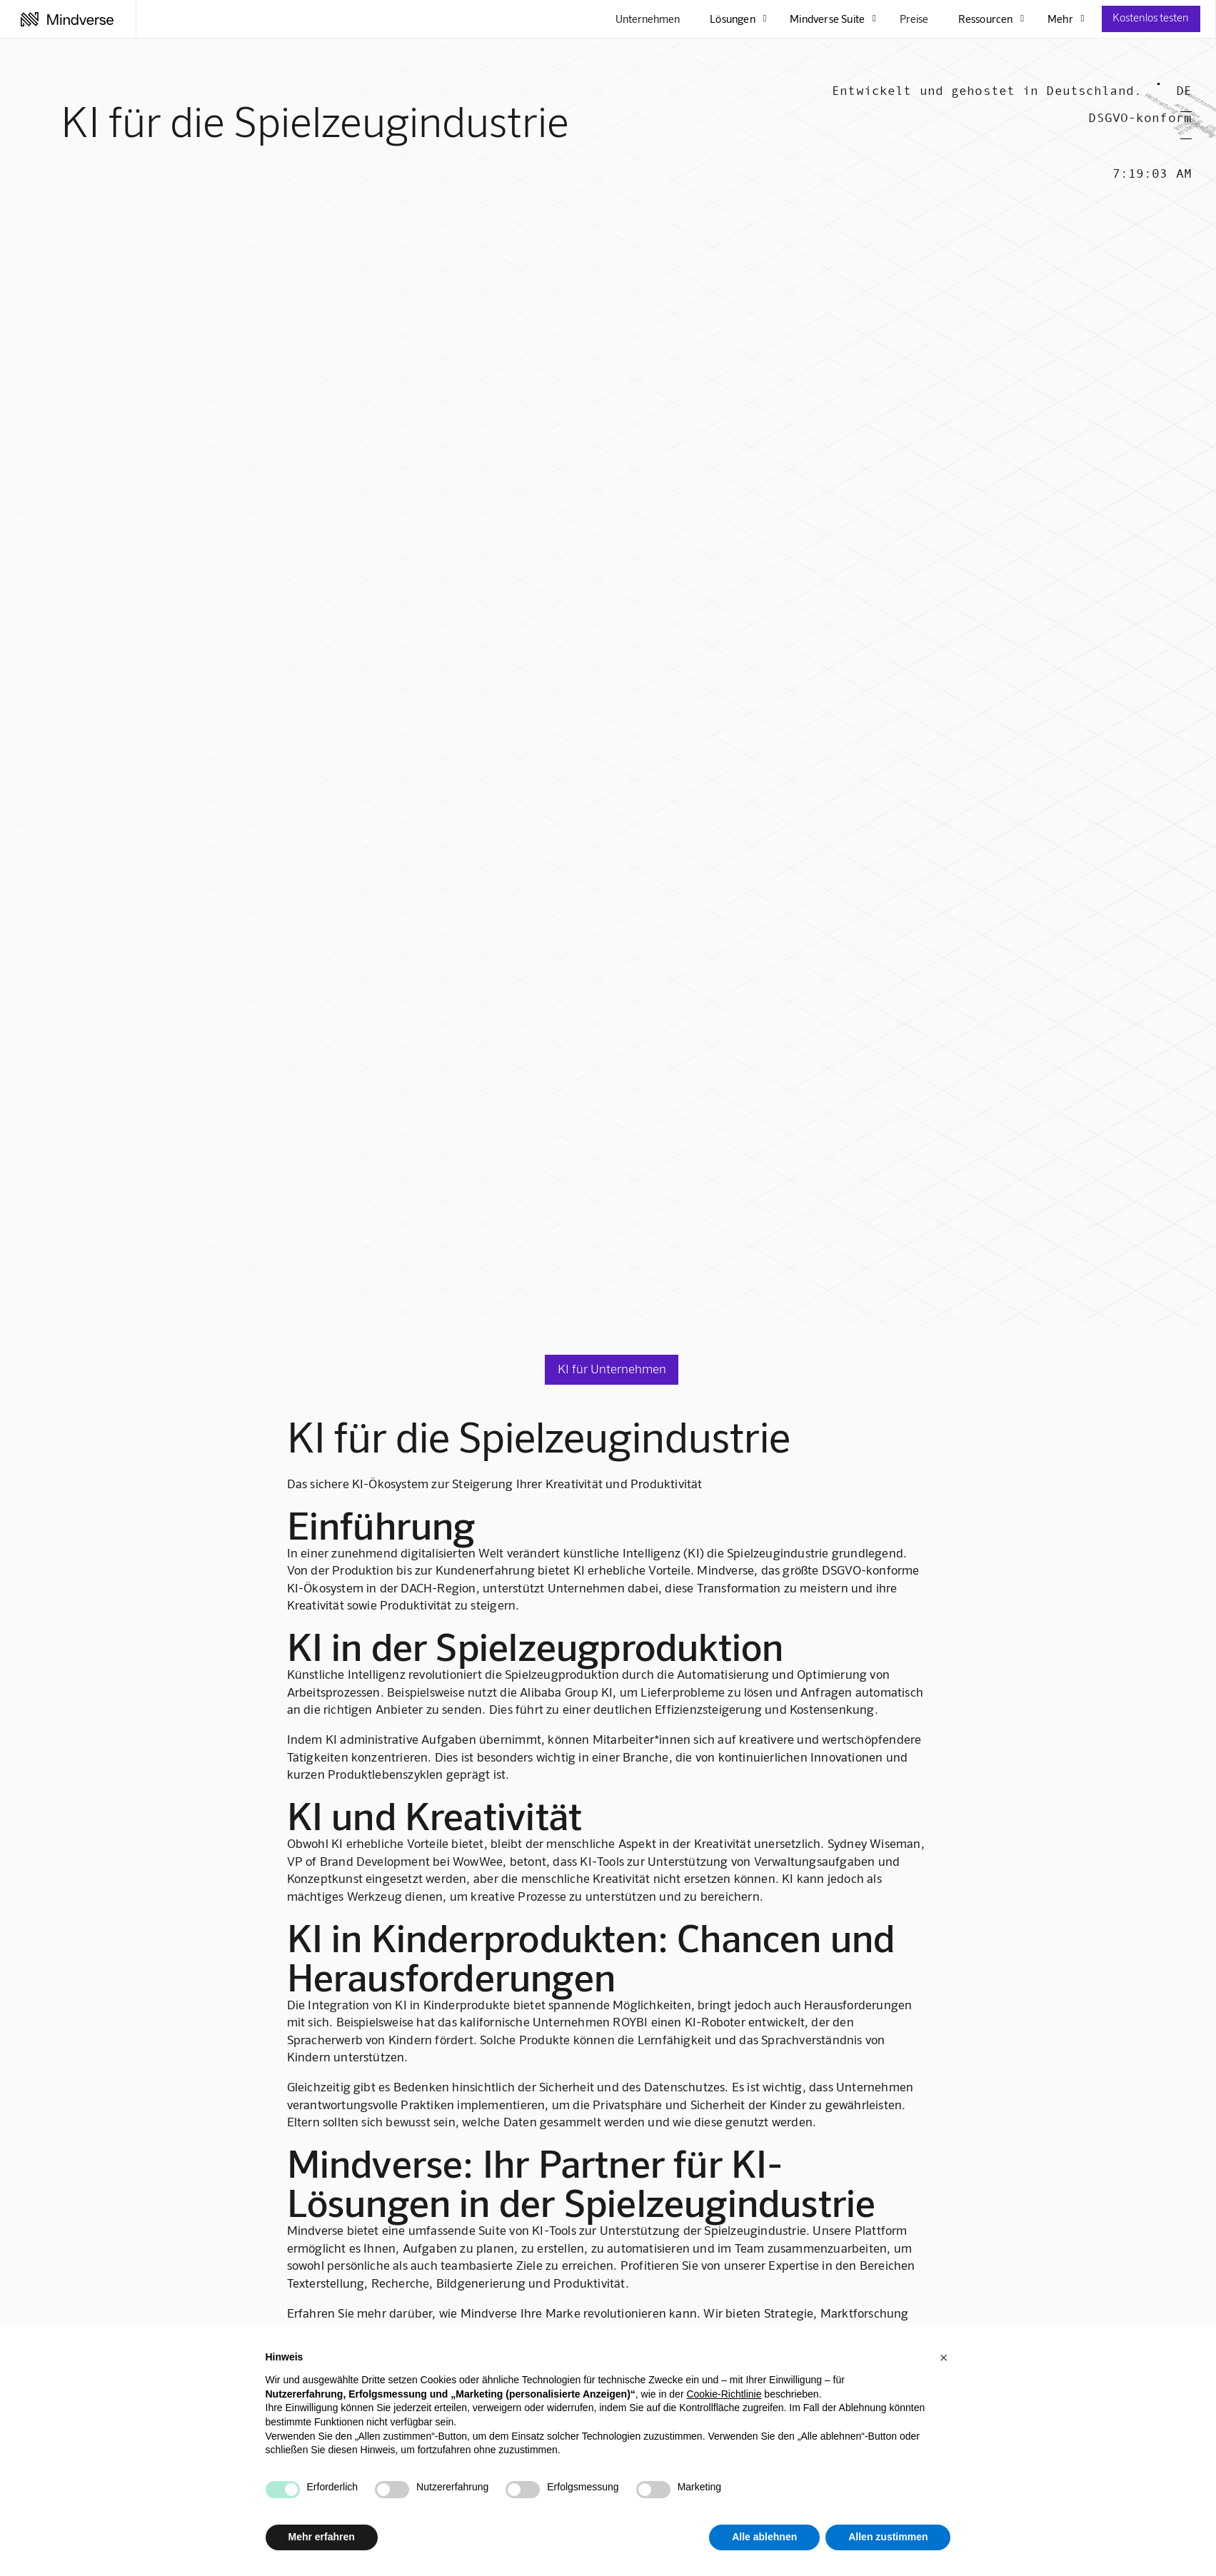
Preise (914, 18)
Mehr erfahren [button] (321, 2536)
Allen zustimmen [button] (888, 2536)
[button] (944, 2357)
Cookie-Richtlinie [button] (723, 2394)
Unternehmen (647, 18)
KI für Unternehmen (612, 1368)
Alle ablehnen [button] (764, 2536)
